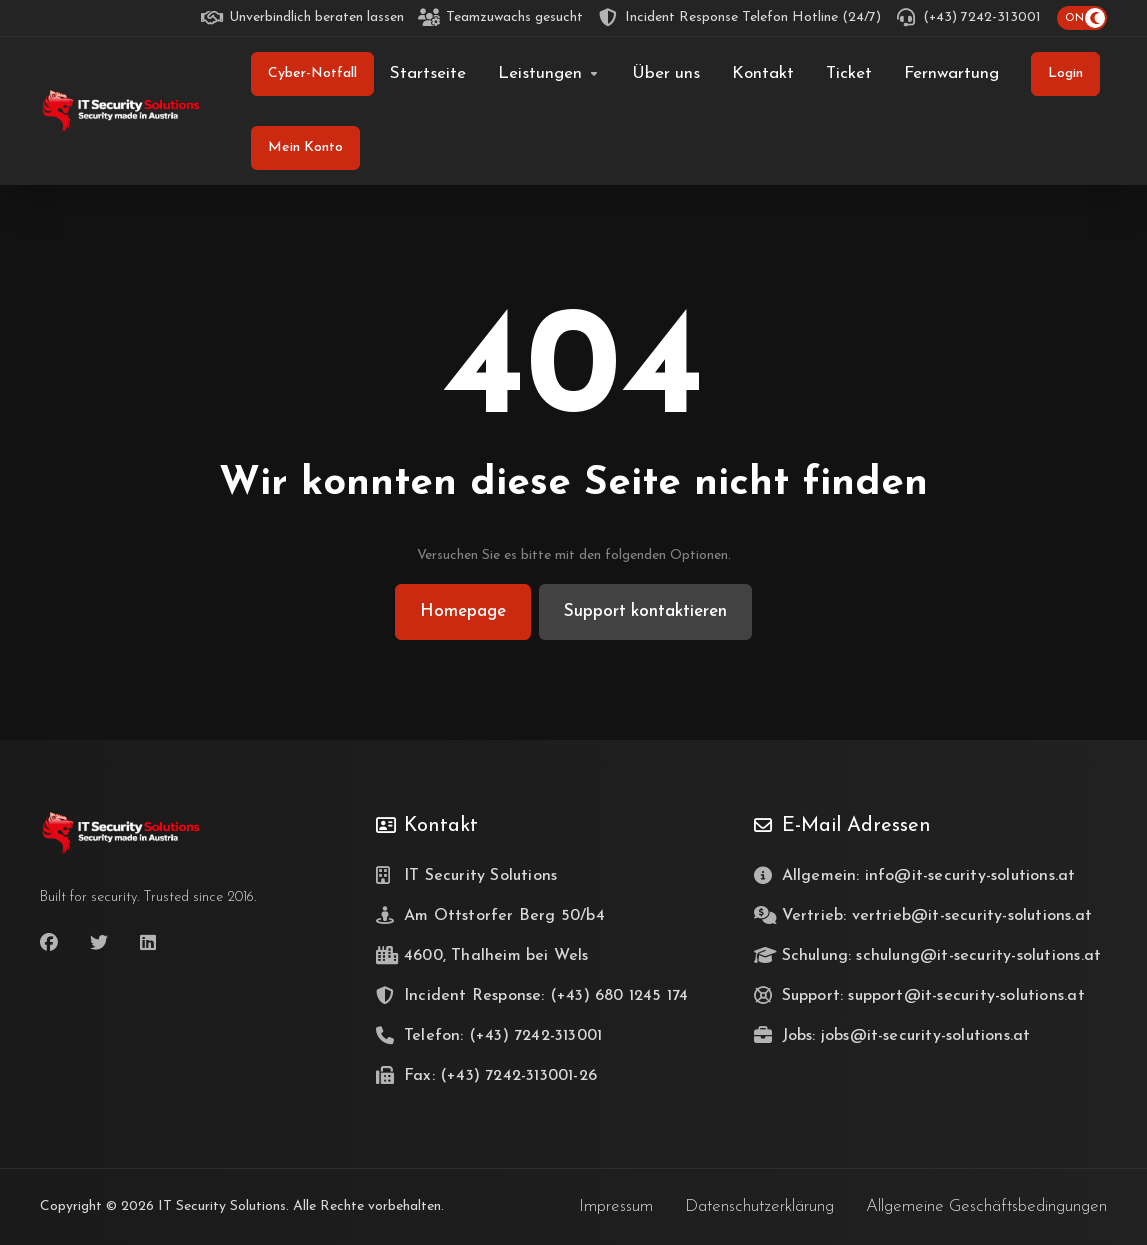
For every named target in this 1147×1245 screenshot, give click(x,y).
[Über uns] (666, 74)
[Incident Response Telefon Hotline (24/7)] (740, 18)
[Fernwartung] (951, 74)
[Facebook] (49, 943)
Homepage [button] (463, 611)
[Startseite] (428, 74)
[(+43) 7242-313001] (969, 18)
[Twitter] (99, 943)
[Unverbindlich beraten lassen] (303, 18)
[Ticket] (849, 74)
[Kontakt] (763, 74)
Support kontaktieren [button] (645, 611)
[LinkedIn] (149, 943)
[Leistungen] (549, 74)
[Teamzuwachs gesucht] (501, 18)
